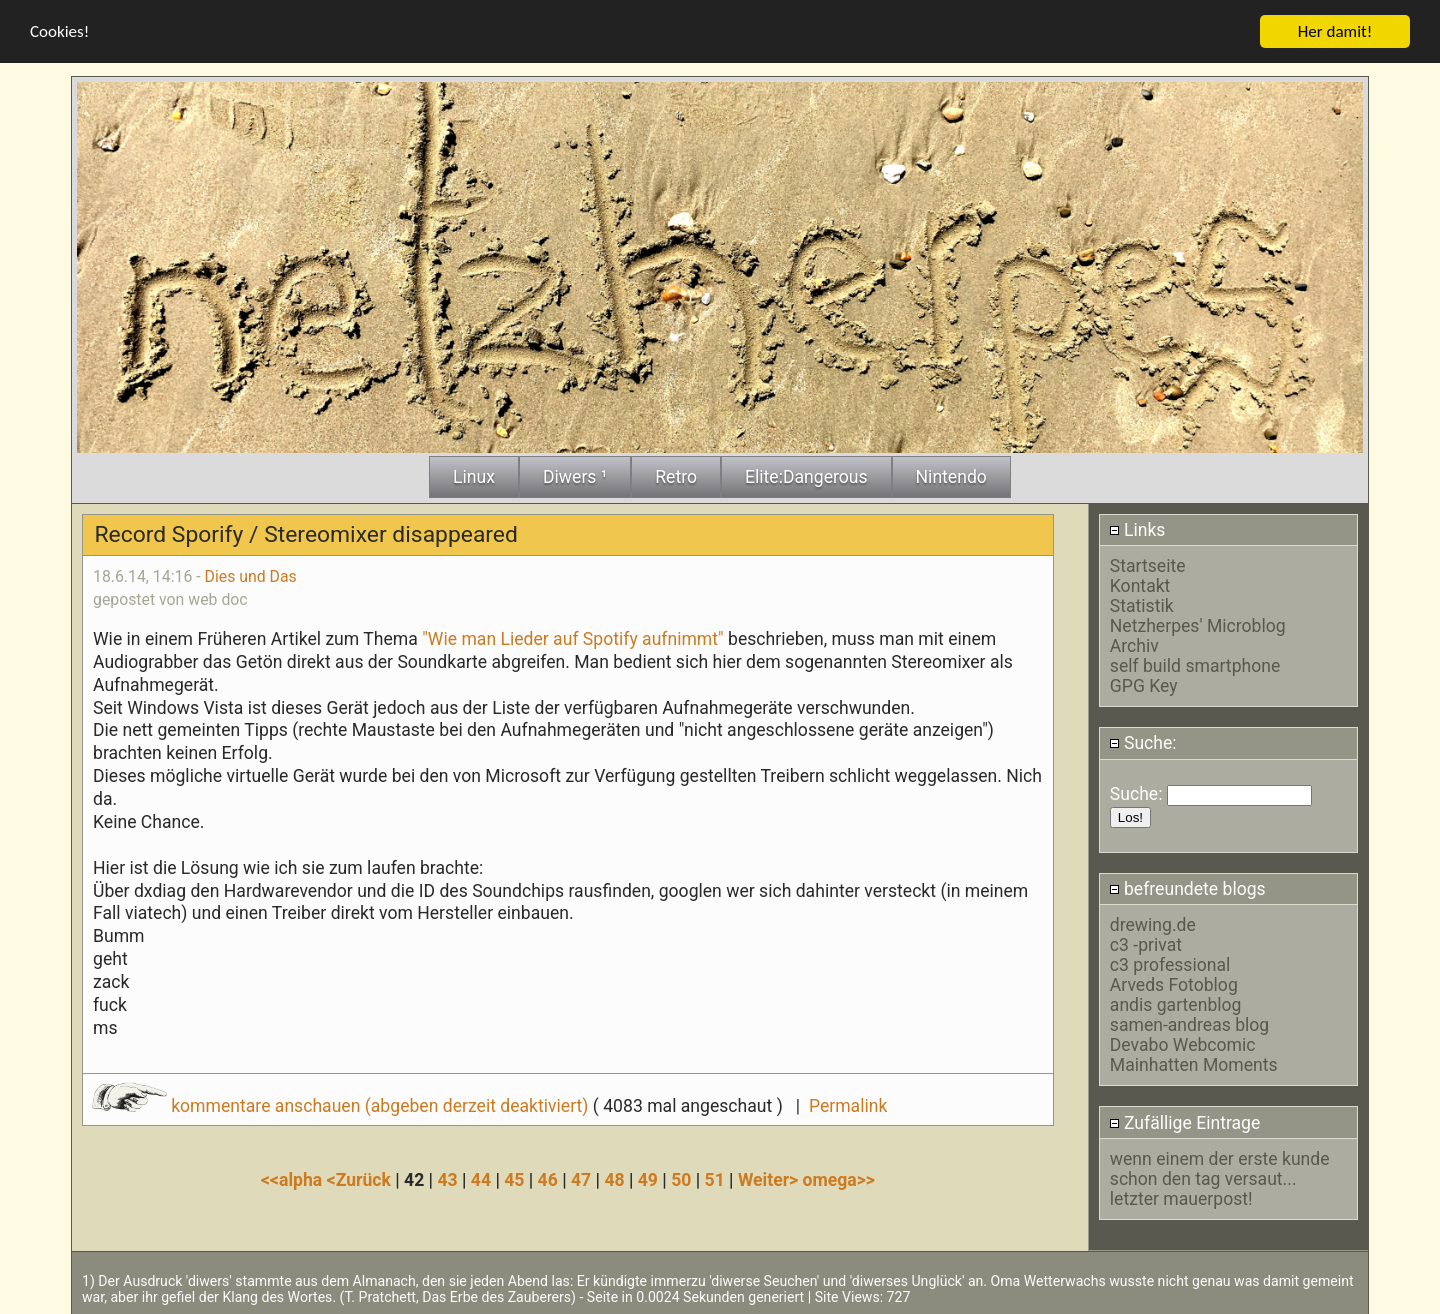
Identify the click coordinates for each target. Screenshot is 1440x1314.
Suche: (1143, 742)
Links (1137, 529)
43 (447, 1179)
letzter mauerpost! (1181, 1198)
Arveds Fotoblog (1174, 984)
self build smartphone (1195, 665)
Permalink (848, 1105)
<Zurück (361, 1179)
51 (715, 1179)
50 (681, 1179)
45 (514, 1179)
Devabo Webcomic (1183, 1044)
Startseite (1148, 565)
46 (548, 1179)
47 (581, 1179)
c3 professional (1170, 964)
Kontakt (1140, 585)
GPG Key (1144, 685)
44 (481, 1179)
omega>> (839, 1179)
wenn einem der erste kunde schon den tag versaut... (1220, 1168)
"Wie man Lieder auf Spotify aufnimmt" (573, 638)
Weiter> (770, 1179)
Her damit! (1335, 30)
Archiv (1134, 645)
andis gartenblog (1176, 1004)
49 (648, 1179)
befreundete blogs (1187, 888)
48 (614, 1179)
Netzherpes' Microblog (1198, 625)
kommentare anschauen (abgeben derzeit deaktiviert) (342, 1105)
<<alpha (294, 1179)
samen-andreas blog (1189, 1024)
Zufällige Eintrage (1185, 1121)
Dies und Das (251, 575)
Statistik (1142, 605)
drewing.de (1153, 924)
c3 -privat (1146, 944)
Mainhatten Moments (1194, 1064)
